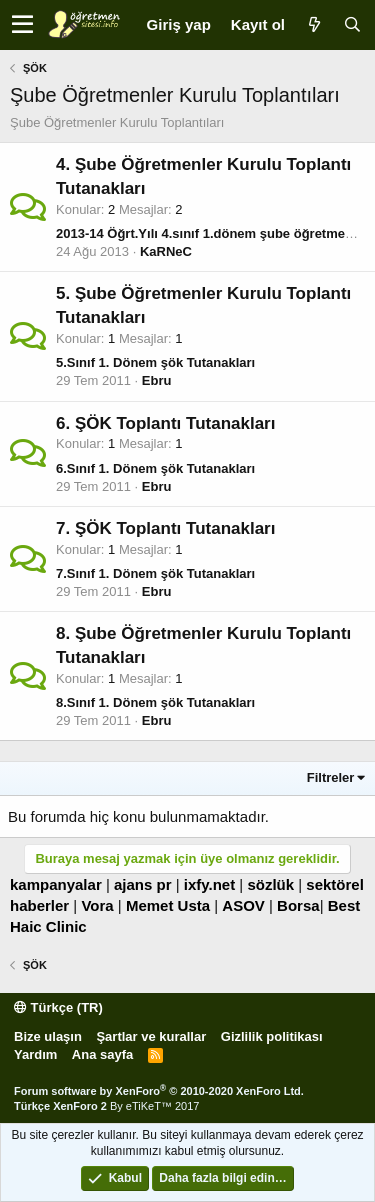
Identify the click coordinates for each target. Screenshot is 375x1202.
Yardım (35, 1054)
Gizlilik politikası (272, 1036)
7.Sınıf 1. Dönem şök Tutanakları (155, 573)
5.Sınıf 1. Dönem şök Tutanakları (155, 362)
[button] (22, 25)
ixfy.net (209, 884)
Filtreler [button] (331, 777)
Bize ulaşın (48, 1036)
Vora (97, 905)
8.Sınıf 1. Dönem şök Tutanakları (155, 702)
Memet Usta (168, 905)
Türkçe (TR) (58, 1007)
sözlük (270, 884)
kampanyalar (56, 884)
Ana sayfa (102, 1054)
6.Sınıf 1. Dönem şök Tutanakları (155, 468)
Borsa (298, 905)
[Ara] (352, 24)
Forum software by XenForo (159, 1091)
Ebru (157, 380)
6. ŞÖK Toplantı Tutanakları (165, 423)
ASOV (243, 905)
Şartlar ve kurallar (151, 1036)
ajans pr (143, 884)
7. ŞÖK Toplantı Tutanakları (165, 528)
